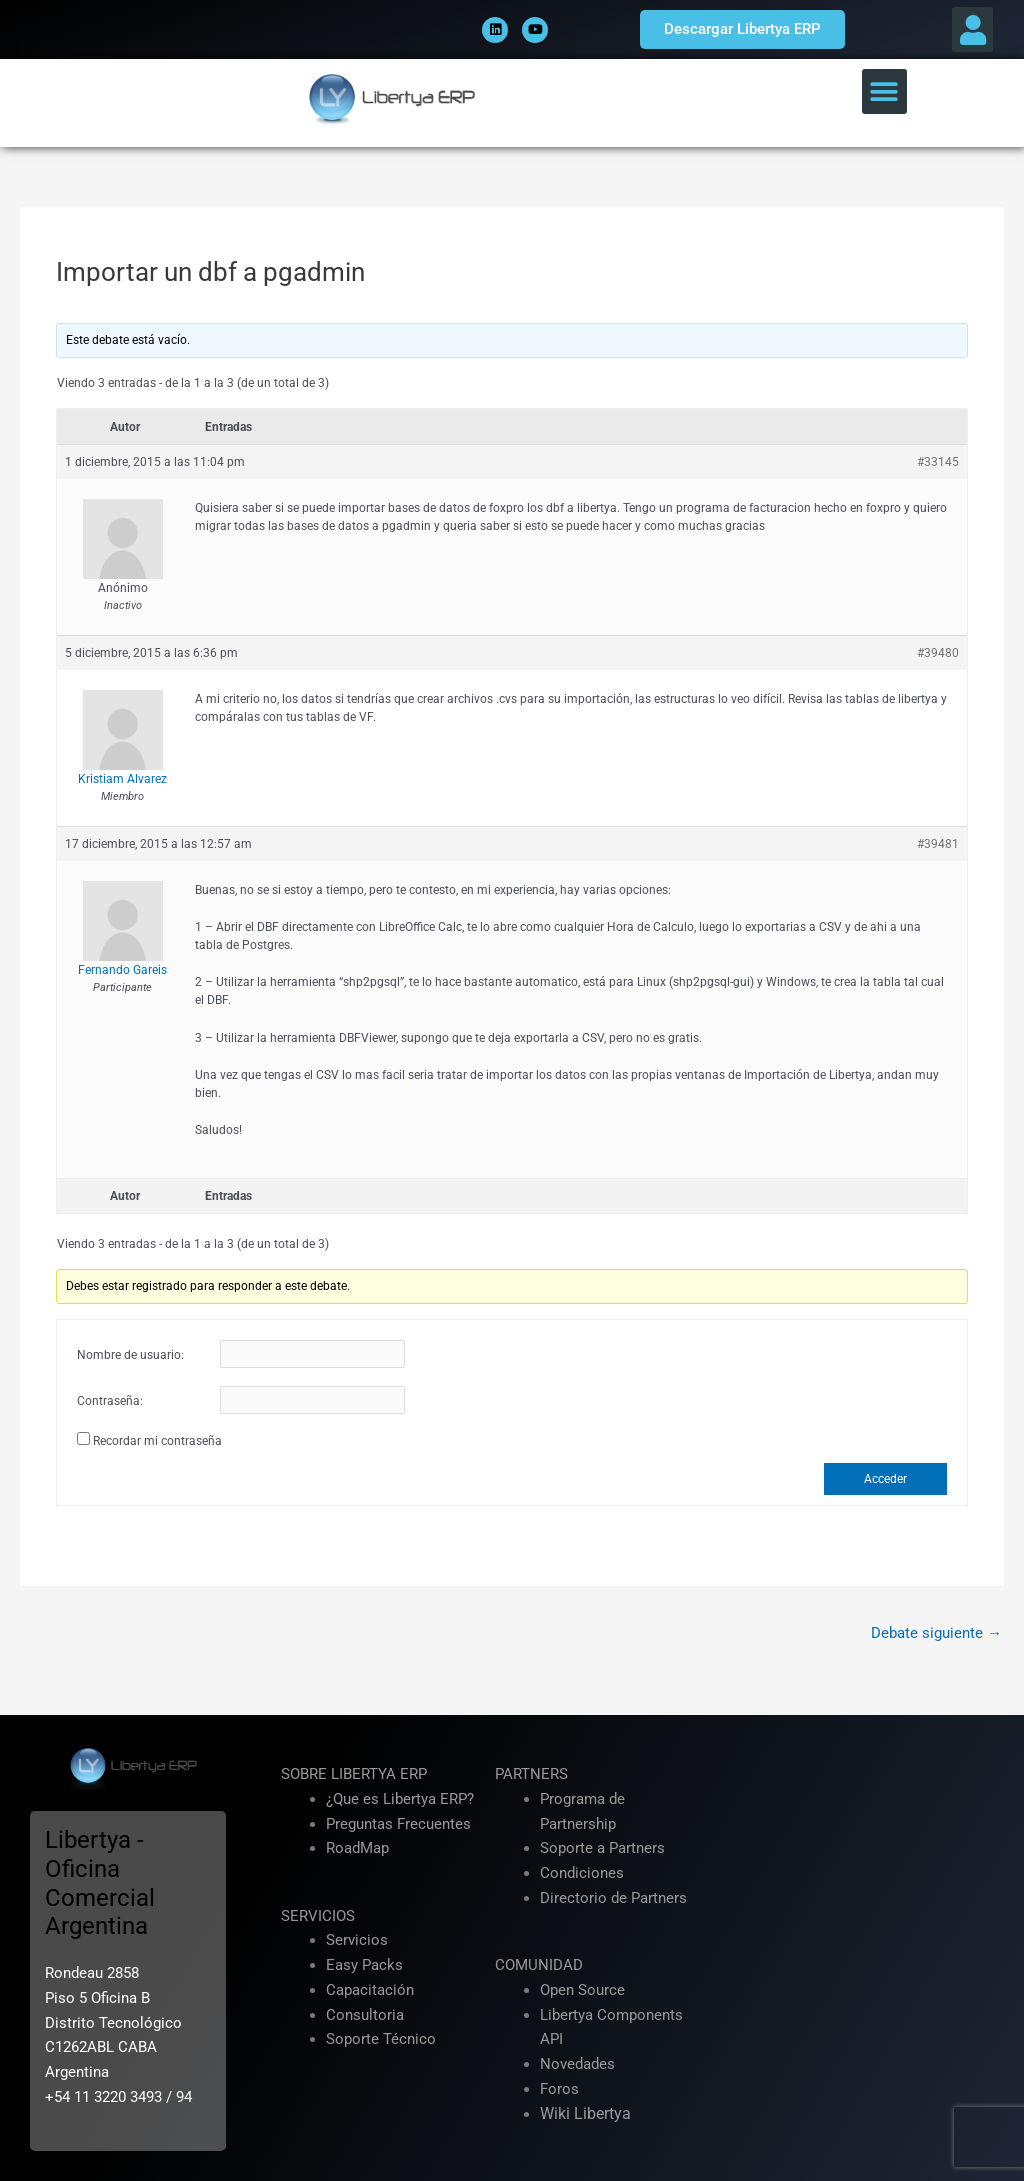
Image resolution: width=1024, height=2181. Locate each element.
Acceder (885, 1479)
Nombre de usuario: (130, 1355)
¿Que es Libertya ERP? (400, 1799)
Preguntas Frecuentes (398, 1824)
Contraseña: (110, 1401)
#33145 (938, 462)
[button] (972, 29)
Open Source (582, 1990)
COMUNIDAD (539, 1965)
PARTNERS (531, 1774)
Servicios (357, 1940)
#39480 (938, 653)
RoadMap (357, 1848)
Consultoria (365, 2015)
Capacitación (370, 1990)
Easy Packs (364, 1965)
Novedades (577, 2064)
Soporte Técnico (381, 2039)
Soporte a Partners (602, 1848)
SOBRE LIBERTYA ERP (354, 1774)
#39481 (938, 844)
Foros (559, 2089)
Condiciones (582, 1873)
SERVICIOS (318, 1916)
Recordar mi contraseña (157, 1441)
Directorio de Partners (613, 1898)
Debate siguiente (936, 1633)
